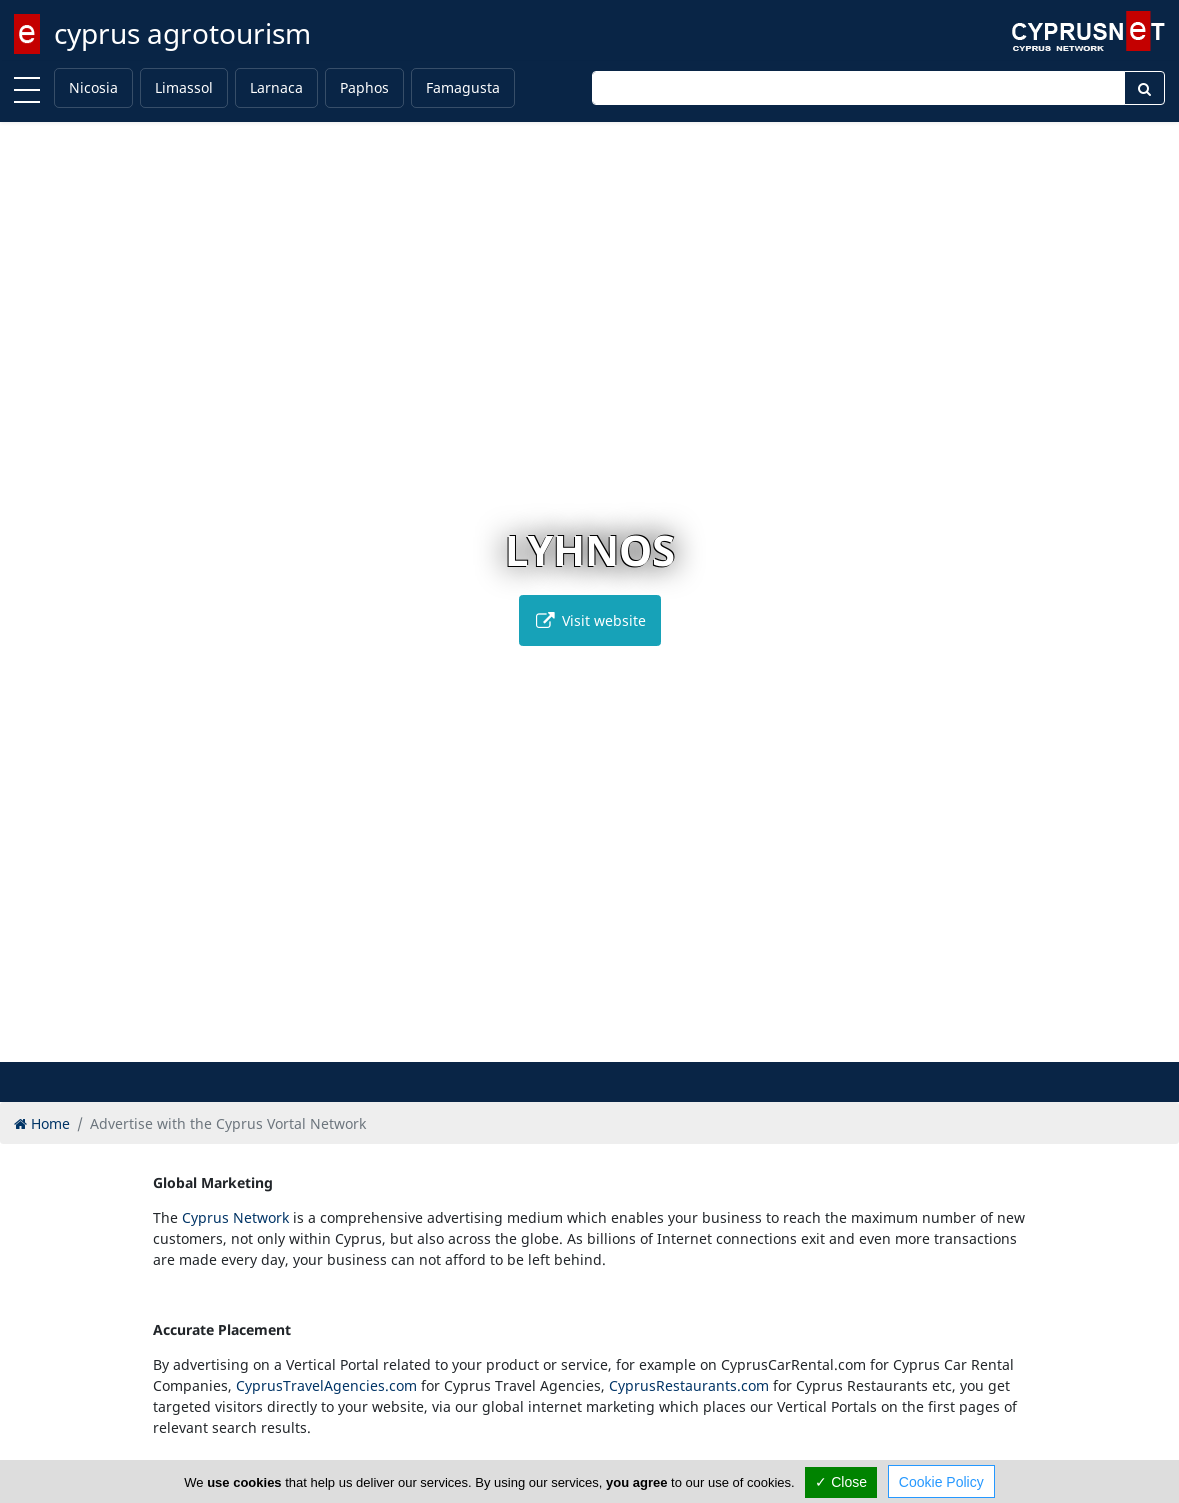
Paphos (364, 87)
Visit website (590, 620)
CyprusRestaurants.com (689, 1385)
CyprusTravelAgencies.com (326, 1385)
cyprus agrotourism (182, 33)
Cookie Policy (941, 1482)
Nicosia (93, 87)
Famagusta (463, 87)
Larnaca (276, 87)
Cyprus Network (235, 1217)
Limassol (184, 87)
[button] (547, 1043)
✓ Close (841, 1482)
